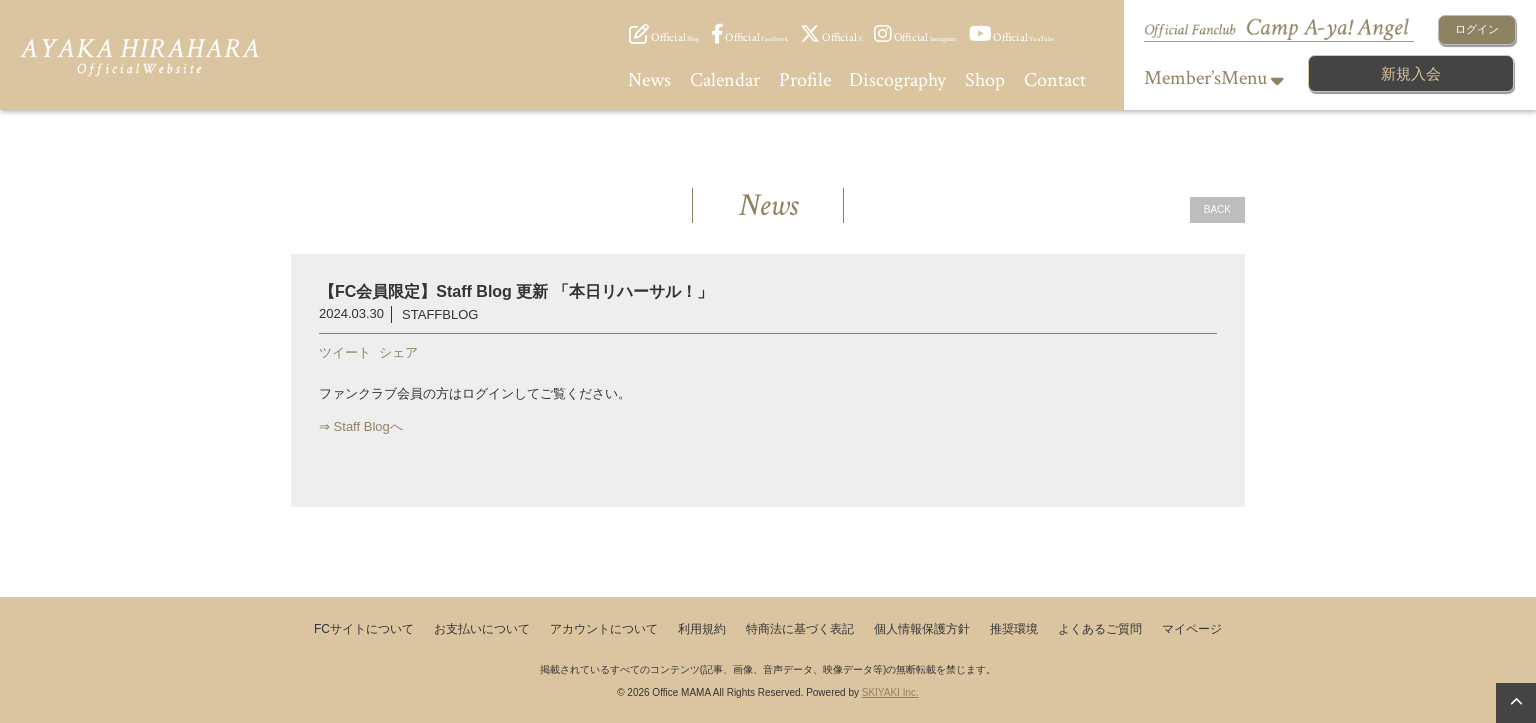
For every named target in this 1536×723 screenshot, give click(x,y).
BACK (1217, 209)
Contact (1055, 80)
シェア (398, 352)
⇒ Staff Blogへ (361, 426)
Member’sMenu (1214, 78)
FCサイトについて (364, 629)
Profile (805, 80)
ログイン (1477, 29)
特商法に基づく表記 (800, 629)
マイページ (1192, 629)
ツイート (345, 352)
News (649, 80)
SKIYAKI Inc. (890, 692)
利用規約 (702, 629)
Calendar (725, 80)
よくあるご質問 (1100, 629)
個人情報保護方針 (922, 629)
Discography (897, 80)
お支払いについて (482, 629)
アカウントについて (604, 629)
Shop (985, 80)
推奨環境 (1014, 629)
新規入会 (1411, 73)
